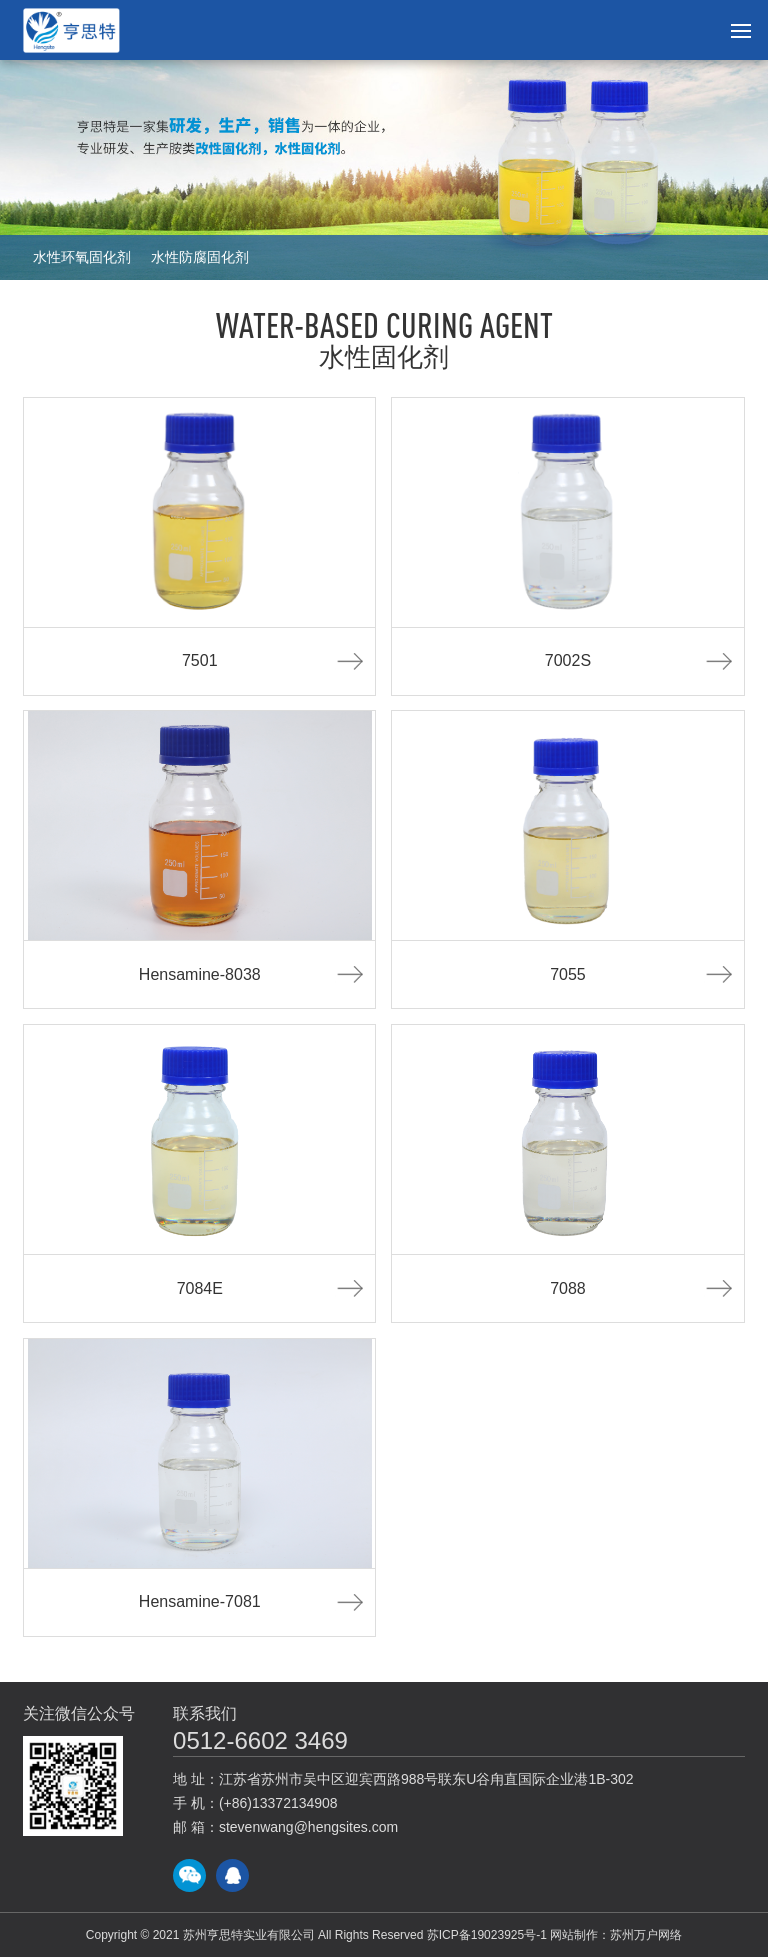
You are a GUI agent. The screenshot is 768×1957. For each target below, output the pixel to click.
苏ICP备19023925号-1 (487, 1935)
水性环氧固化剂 (82, 257)
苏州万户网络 (646, 1935)
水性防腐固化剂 (200, 257)
